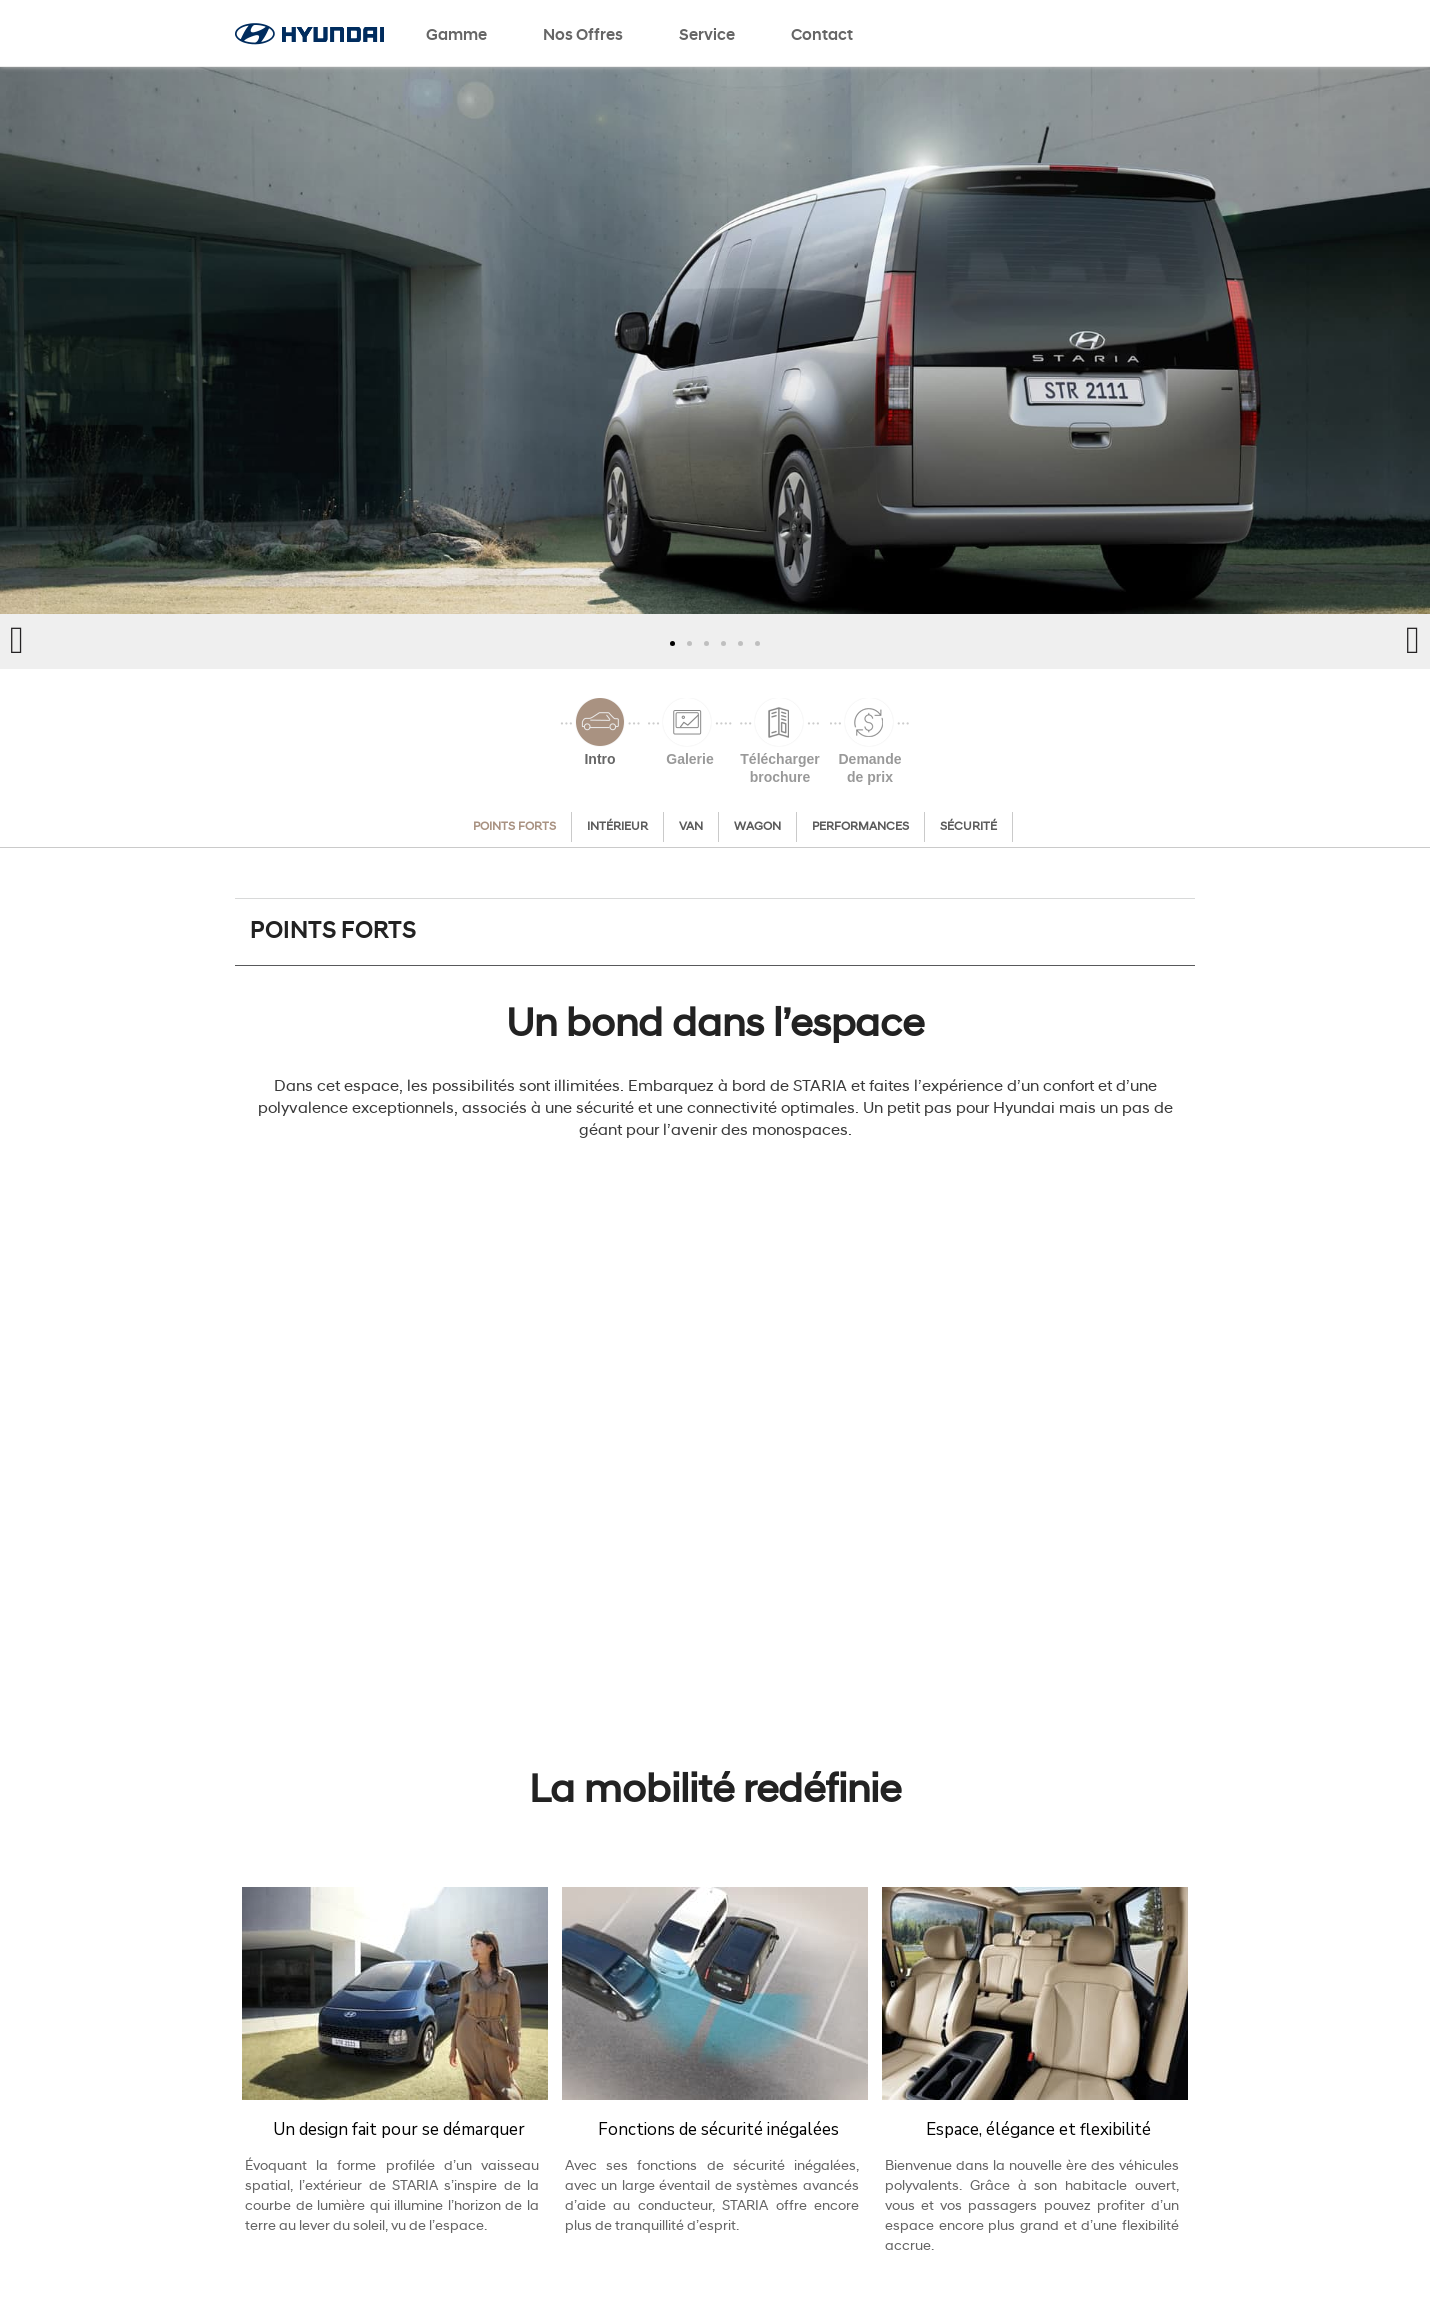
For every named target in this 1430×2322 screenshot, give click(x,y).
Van (691, 827)
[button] (672, 643)
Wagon (757, 827)
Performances (860, 827)
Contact (822, 36)
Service (707, 36)
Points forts (514, 827)
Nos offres (583, 36)
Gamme (456, 36)
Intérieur (617, 827)
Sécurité (968, 827)
